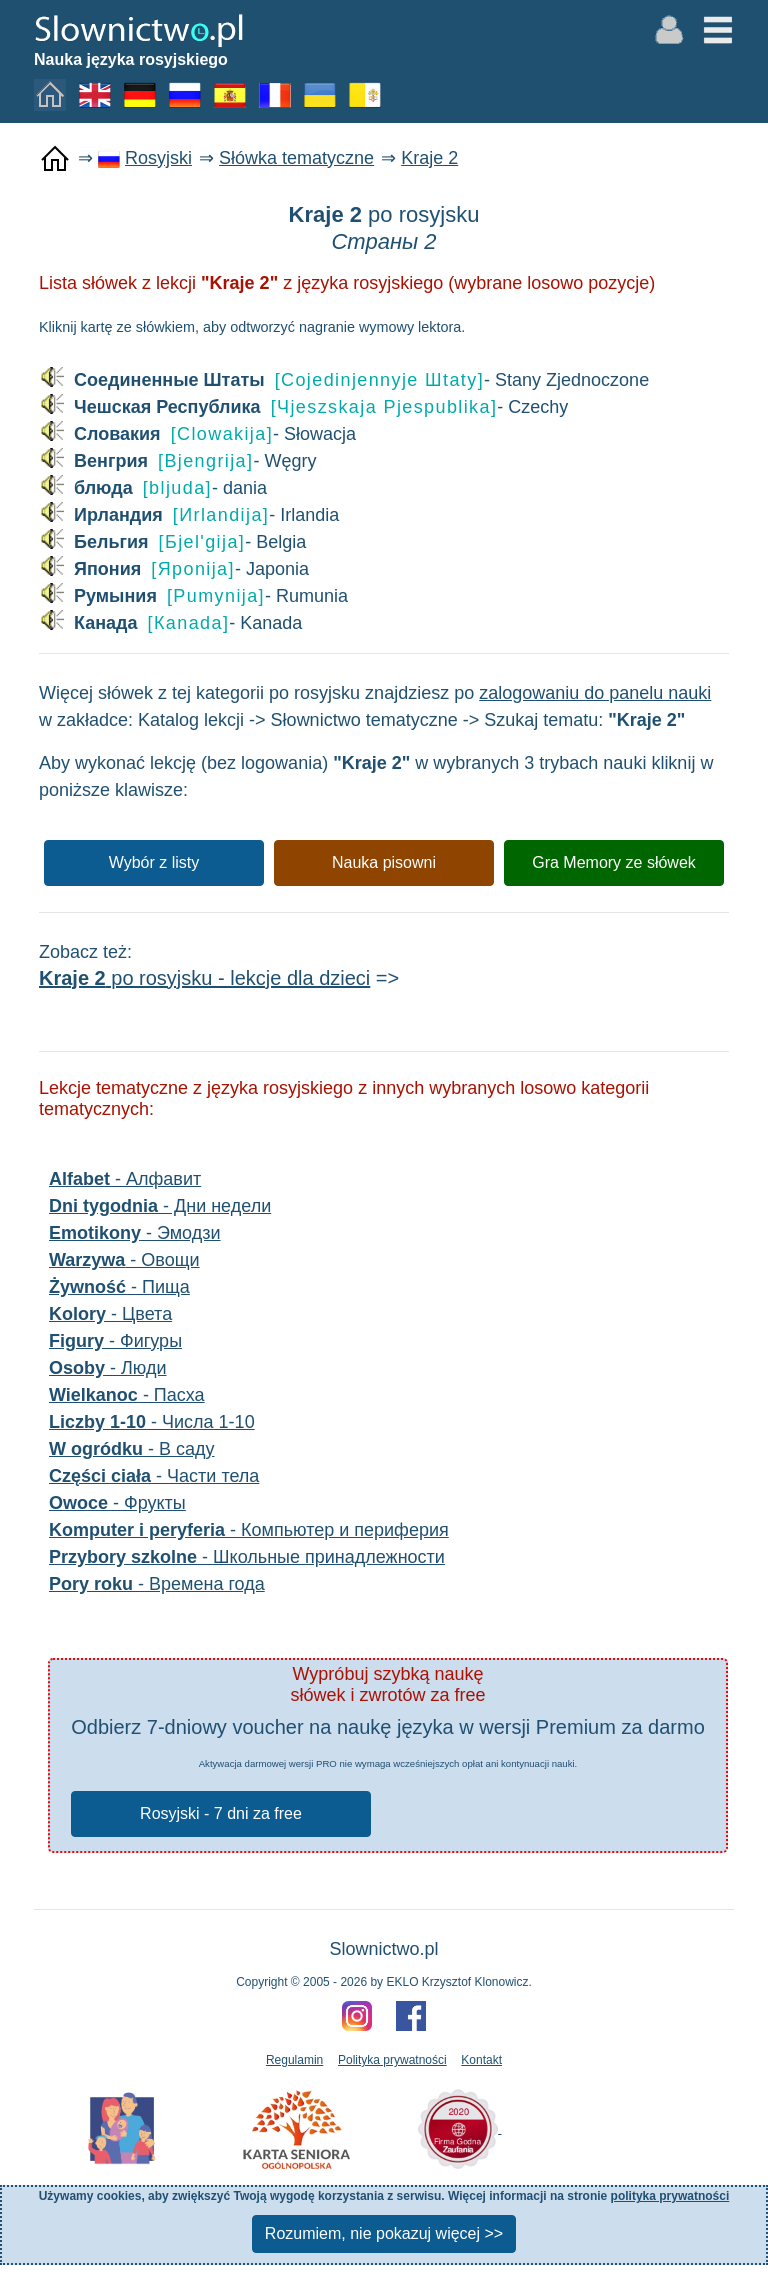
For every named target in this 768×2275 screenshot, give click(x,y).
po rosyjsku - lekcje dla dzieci (204, 978)
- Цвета (110, 1314)
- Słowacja (197, 434)
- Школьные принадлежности (247, 1557)
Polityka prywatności (392, 2060)
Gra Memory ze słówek (614, 862)
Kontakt (481, 2060)
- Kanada (170, 623)
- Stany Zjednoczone (344, 380)
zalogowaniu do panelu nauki (595, 693)
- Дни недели (160, 1206)
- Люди (108, 1368)
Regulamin (294, 2060)
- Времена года (157, 1584)
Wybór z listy (154, 862)
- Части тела (154, 1476)
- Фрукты (117, 1503)
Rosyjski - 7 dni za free (221, 1813)
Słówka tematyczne (296, 158)
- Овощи (124, 1260)
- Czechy (303, 407)
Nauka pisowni (384, 862)
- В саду (132, 1449)
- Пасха (127, 1395)
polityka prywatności (670, 2196)
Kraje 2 (429, 158)
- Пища (119, 1287)
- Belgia (172, 542)
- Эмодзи (135, 1233)
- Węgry (177, 461)
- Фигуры (115, 1341)
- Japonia (174, 569)
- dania (153, 488)
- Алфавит (125, 1179)
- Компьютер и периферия (249, 1530)
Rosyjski (158, 158)
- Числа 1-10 (152, 1422)
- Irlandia (189, 515)
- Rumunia (193, 596)
